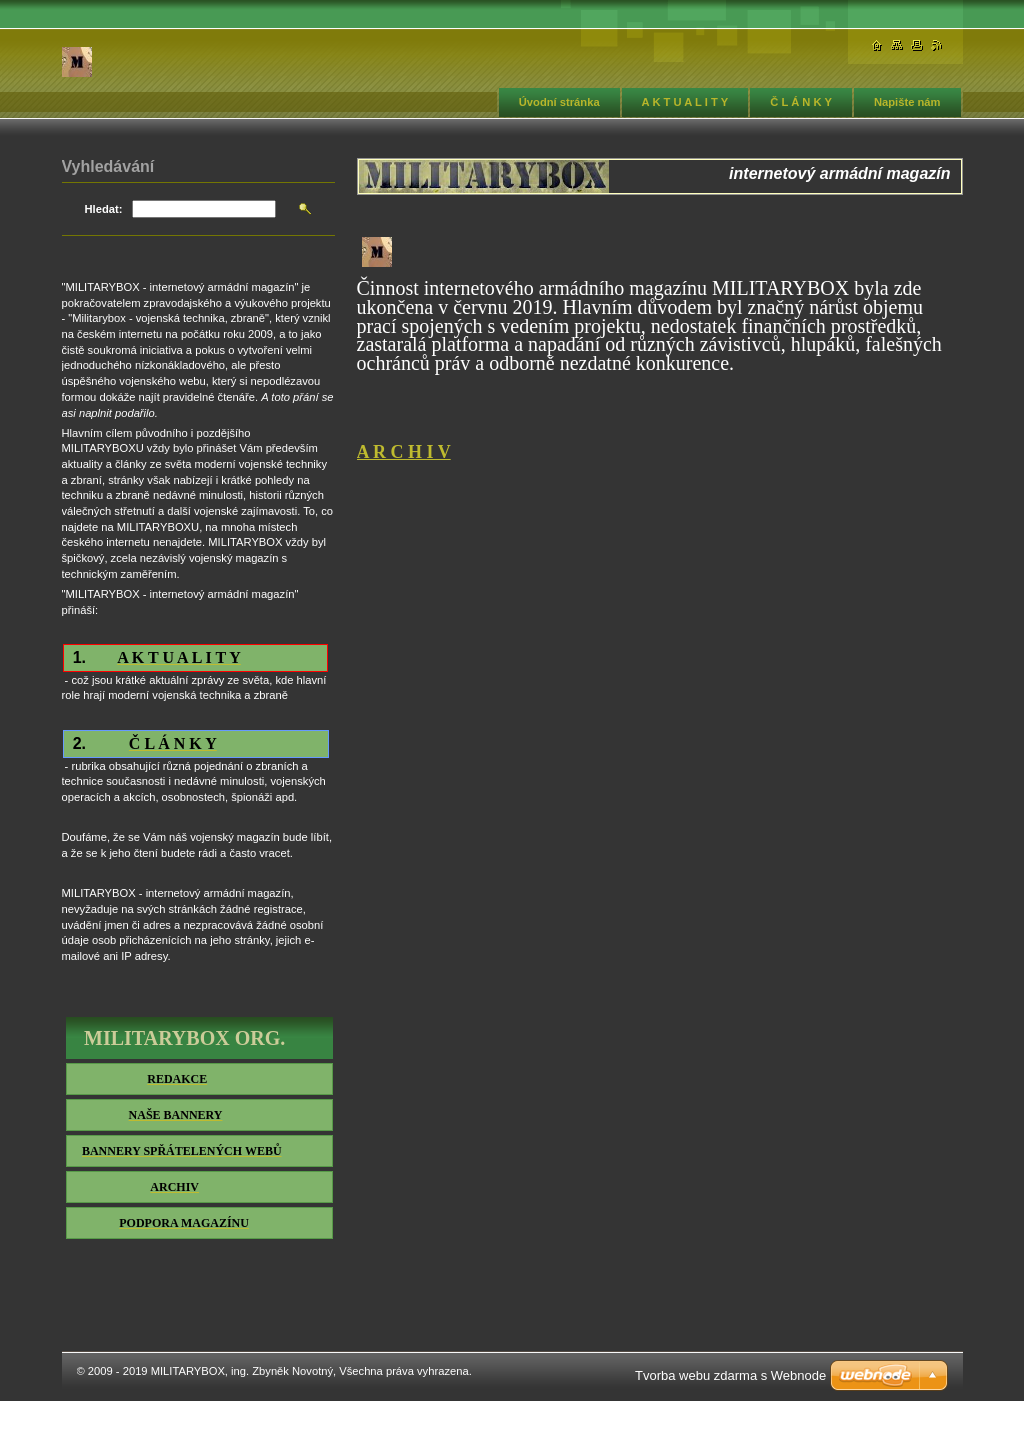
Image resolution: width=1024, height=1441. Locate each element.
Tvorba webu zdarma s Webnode (730, 1375)
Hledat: (104, 209)
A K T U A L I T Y (685, 102)
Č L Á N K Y (801, 102)
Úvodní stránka (559, 102)
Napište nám (907, 102)
